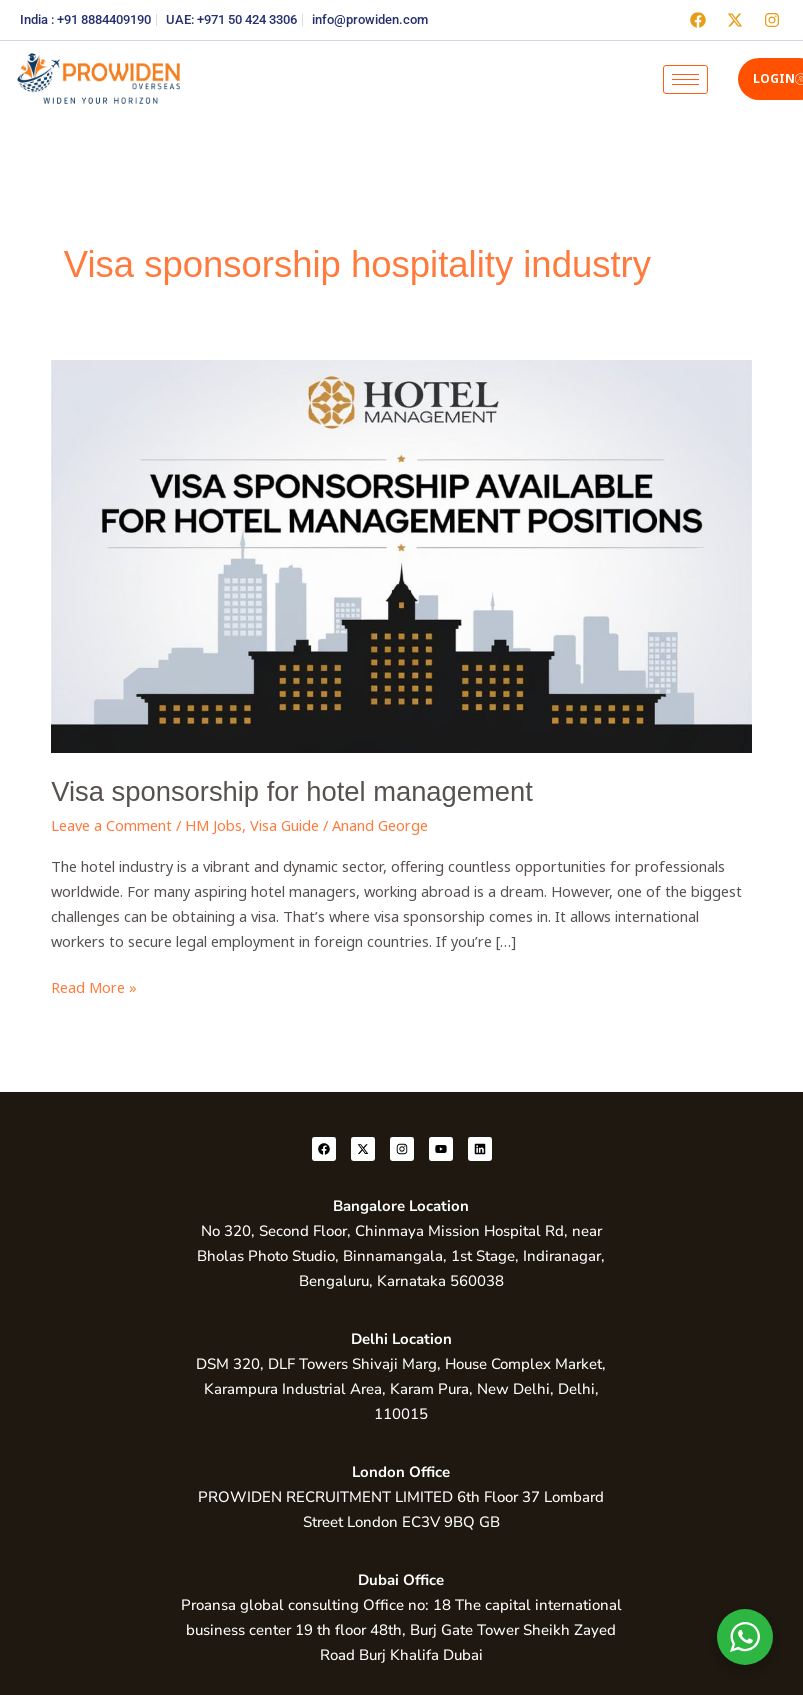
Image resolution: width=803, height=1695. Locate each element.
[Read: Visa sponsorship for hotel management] (401, 554)
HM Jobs (213, 825)
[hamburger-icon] (685, 79)
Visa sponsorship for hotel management (291, 791)
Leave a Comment (111, 825)
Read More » (94, 986)
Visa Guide (284, 825)
